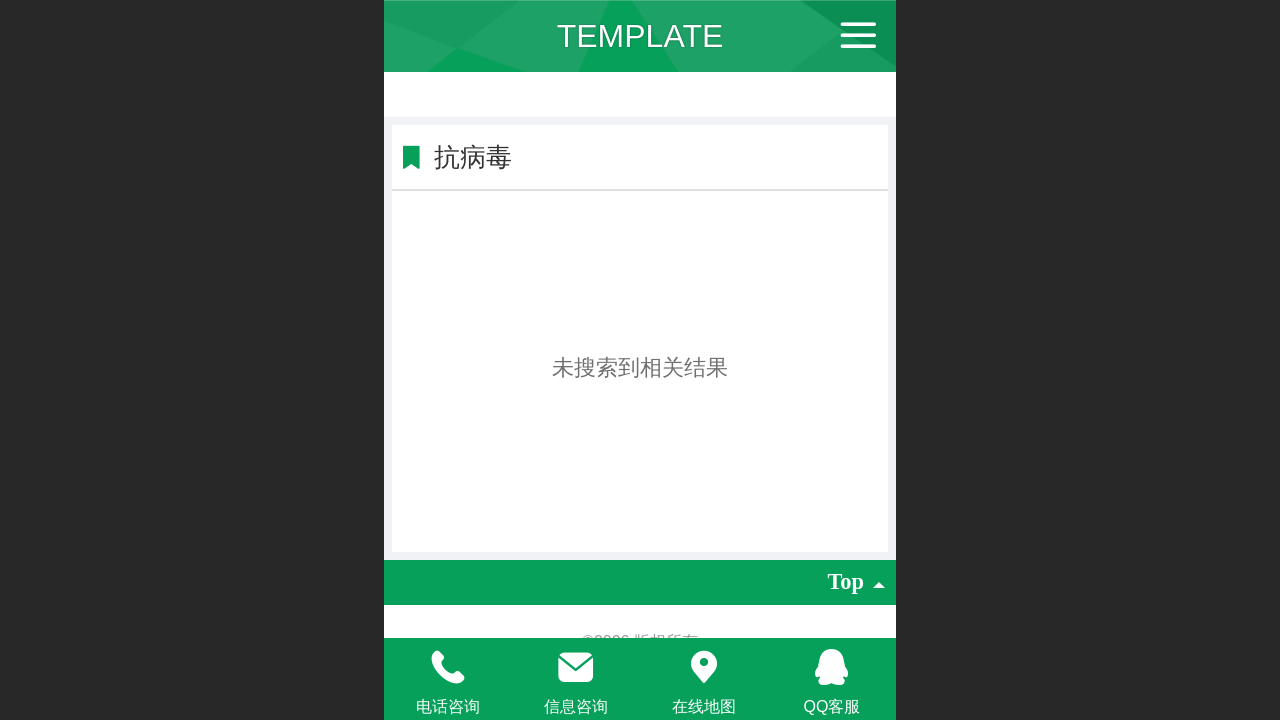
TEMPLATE (640, 36)
